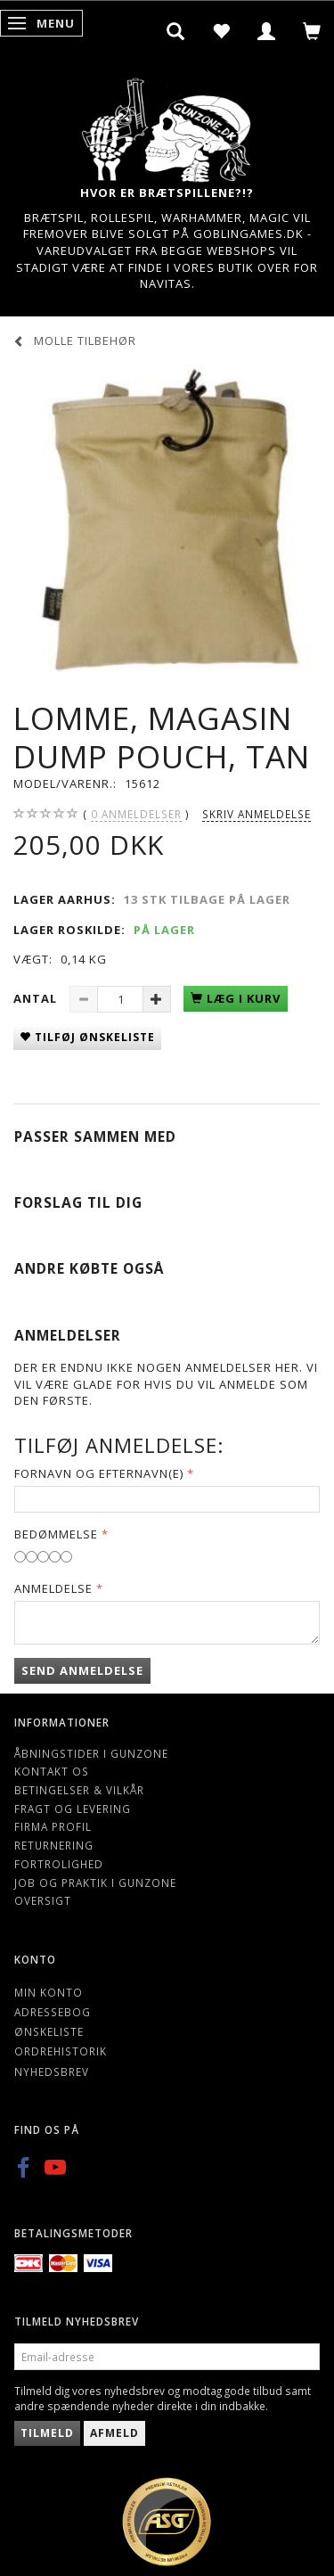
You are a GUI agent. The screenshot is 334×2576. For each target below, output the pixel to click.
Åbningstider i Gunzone (91, 1753)
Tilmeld (47, 2433)
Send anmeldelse (82, 1670)
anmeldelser (136, 814)
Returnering (54, 1845)
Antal (37, 998)
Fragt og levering (72, 1808)
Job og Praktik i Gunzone (95, 1882)
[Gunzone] (167, 125)
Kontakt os (51, 1771)
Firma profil (53, 1826)
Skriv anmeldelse (256, 814)
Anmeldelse (53, 1588)
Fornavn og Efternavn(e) (98, 1473)
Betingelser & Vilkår (79, 1790)
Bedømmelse (56, 1534)
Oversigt (42, 1900)
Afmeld (114, 2433)
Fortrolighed (58, 1864)
